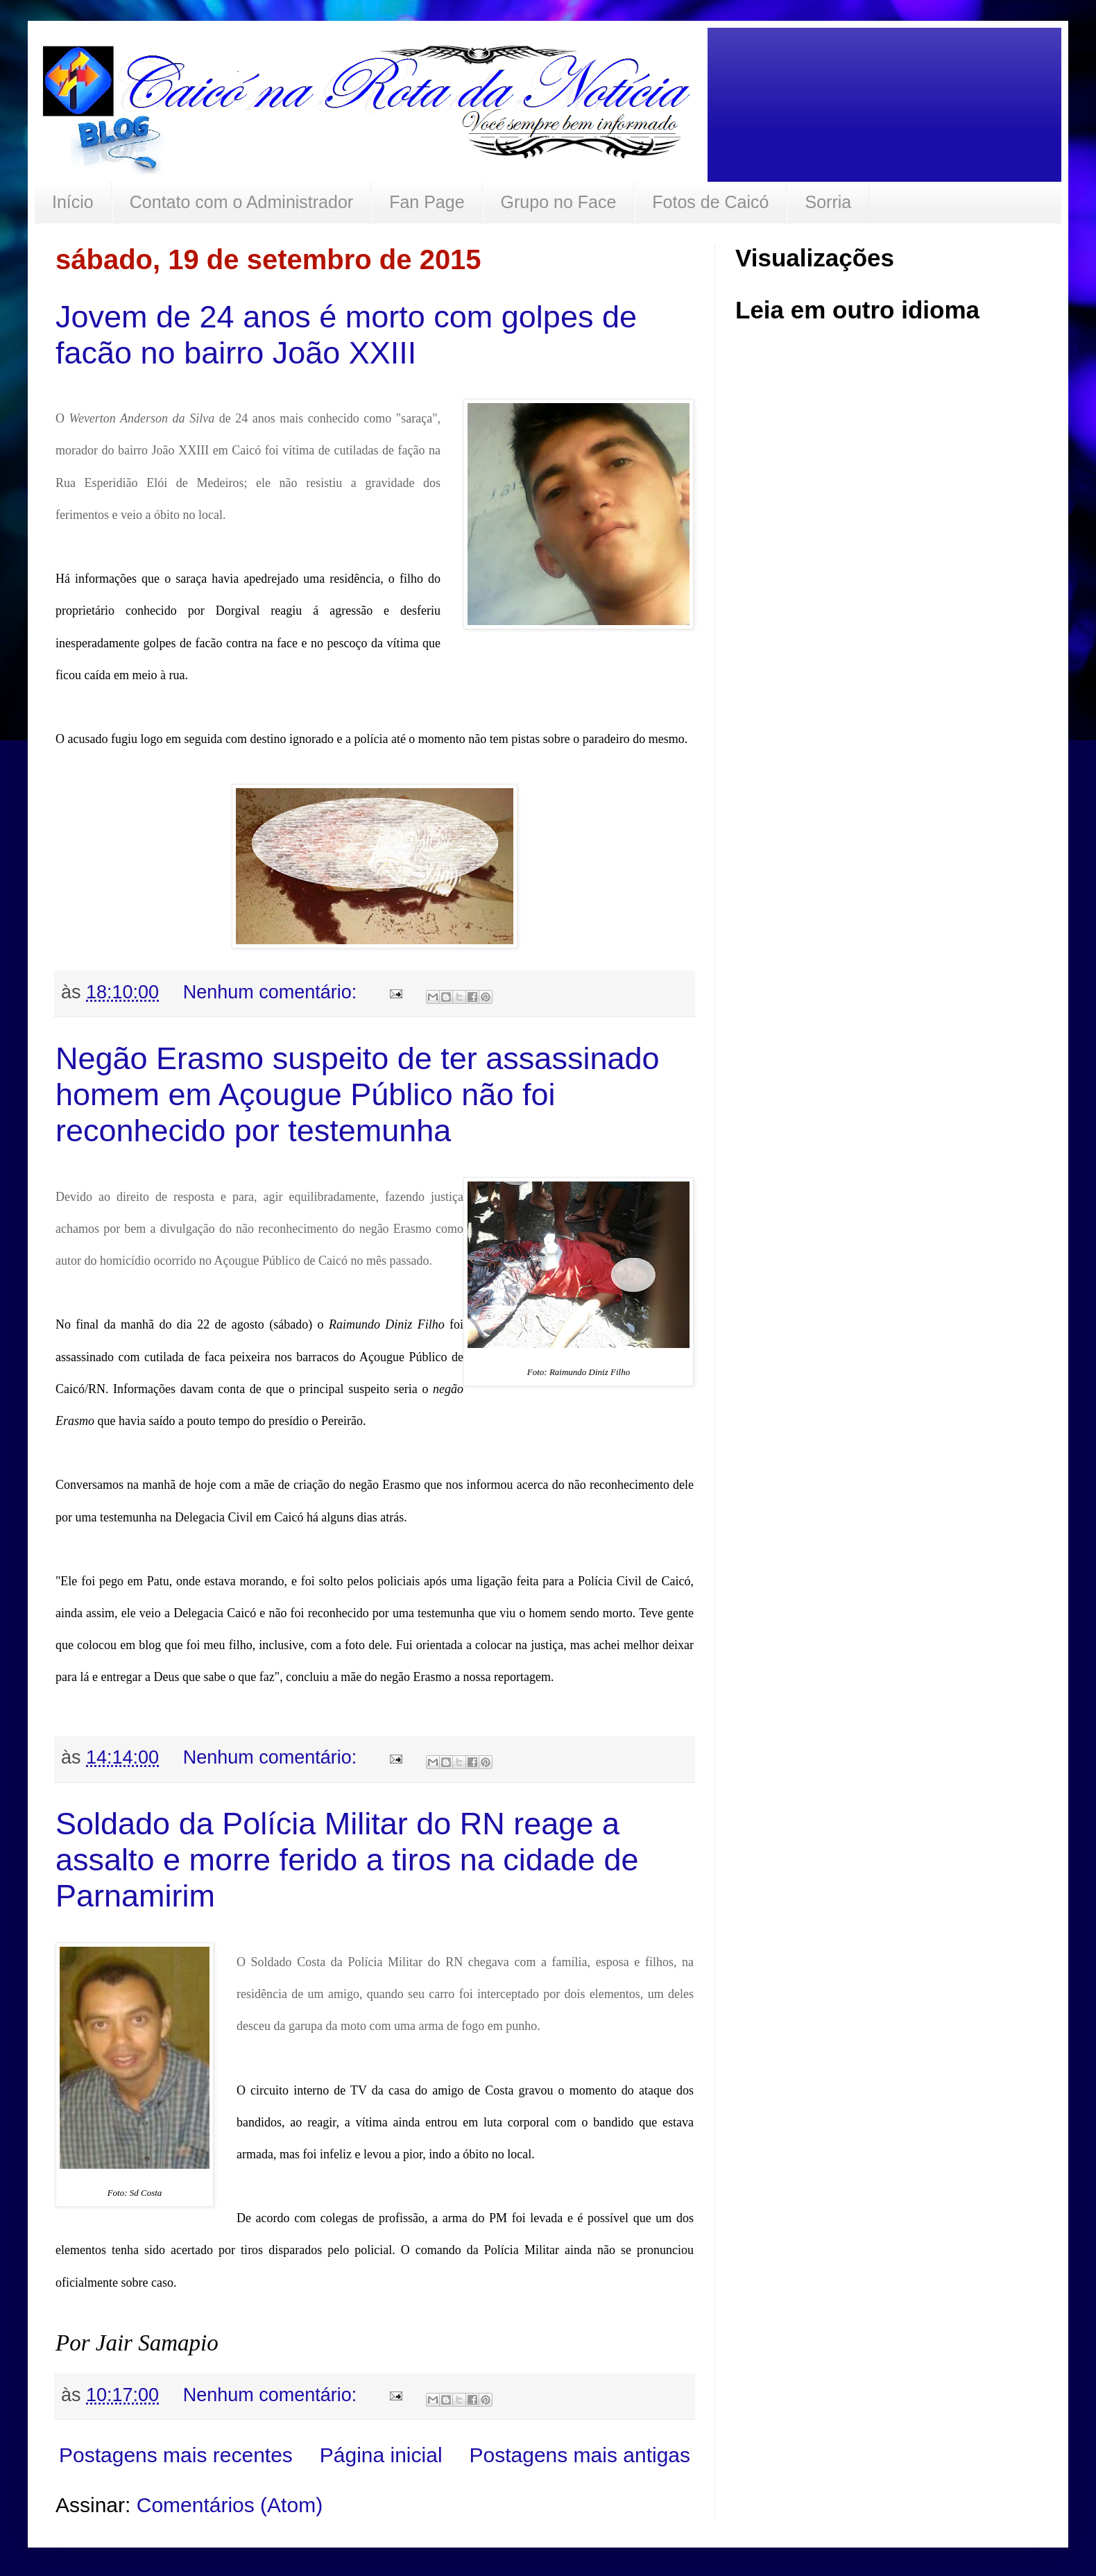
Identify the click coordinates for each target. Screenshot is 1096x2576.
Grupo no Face (559, 202)
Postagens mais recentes (176, 2454)
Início (73, 202)
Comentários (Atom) (230, 2504)
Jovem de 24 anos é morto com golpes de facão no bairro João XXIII (346, 334)
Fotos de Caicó (710, 202)
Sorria (828, 202)
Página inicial (381, 2454)
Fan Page (426, 202)
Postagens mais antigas (579, 2454)
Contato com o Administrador (241, 202)
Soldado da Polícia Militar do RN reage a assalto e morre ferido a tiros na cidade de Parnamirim (346, 1859)
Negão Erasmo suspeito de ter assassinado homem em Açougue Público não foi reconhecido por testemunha (357, 1094)
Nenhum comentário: (272, 992)
